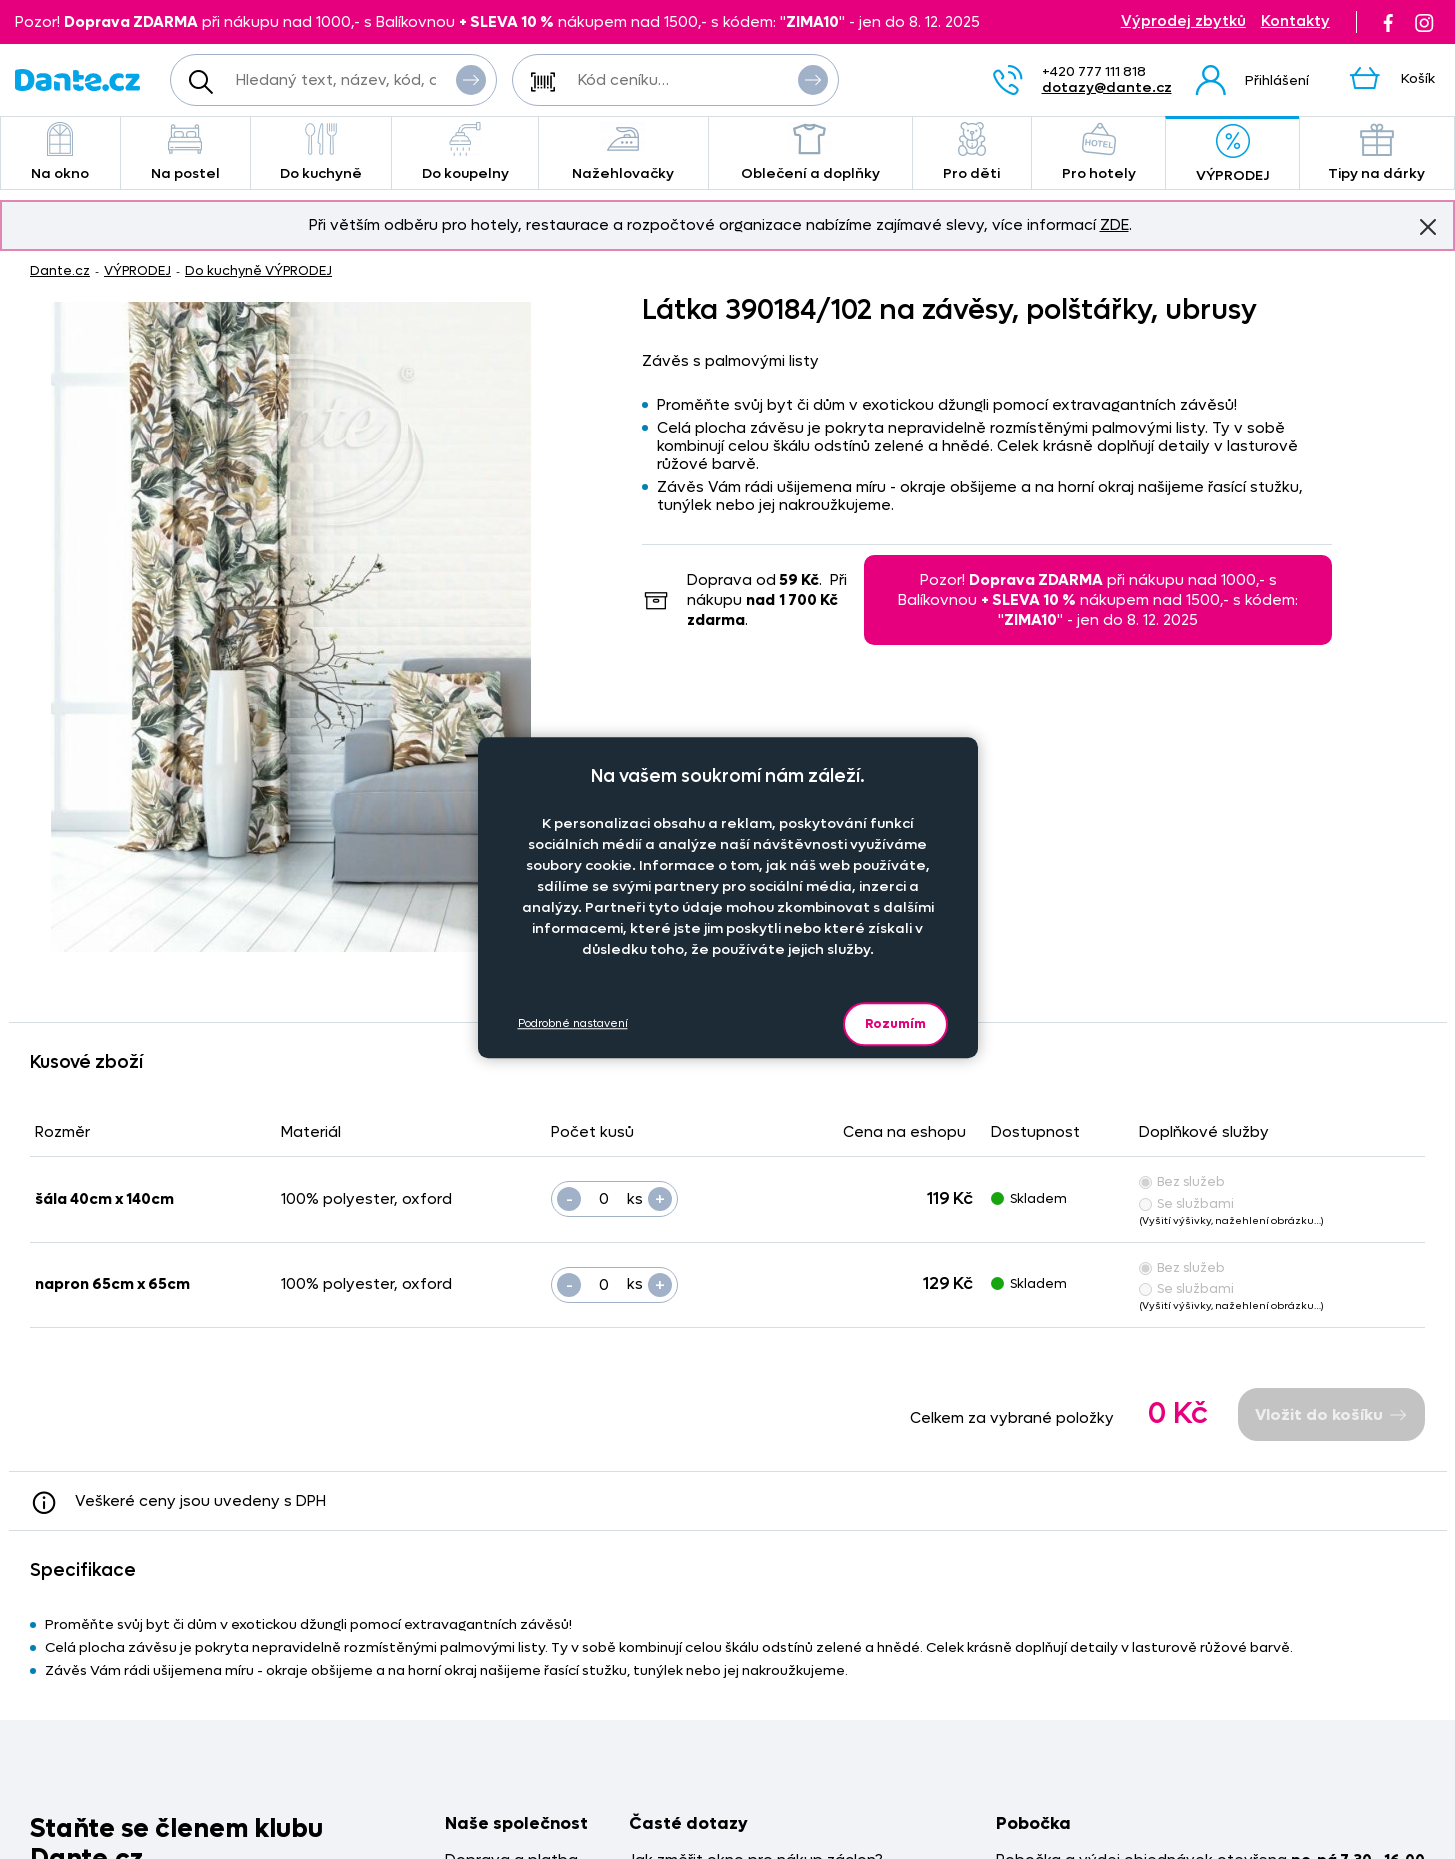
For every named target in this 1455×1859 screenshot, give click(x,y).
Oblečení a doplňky (810, 152)
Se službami (1186, 1203)
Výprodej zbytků (1183, 21)
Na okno (60, 152)
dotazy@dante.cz (1107, 87)
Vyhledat (471, 79)
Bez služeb (1182, 1181)
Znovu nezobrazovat (1428, 226)
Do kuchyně (321, 152)
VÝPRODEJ (1232, 154)
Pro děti (972, 152)
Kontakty (1295, 21)
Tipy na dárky (1377, 152)
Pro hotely (1098, 152)
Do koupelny (464, 152)
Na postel (185, 152)
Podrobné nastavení (573, 1023)
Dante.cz (60, 270)
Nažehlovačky (623, 152)
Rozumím (895, 1023)
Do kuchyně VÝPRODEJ (258, 270)
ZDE (1114, 225)
